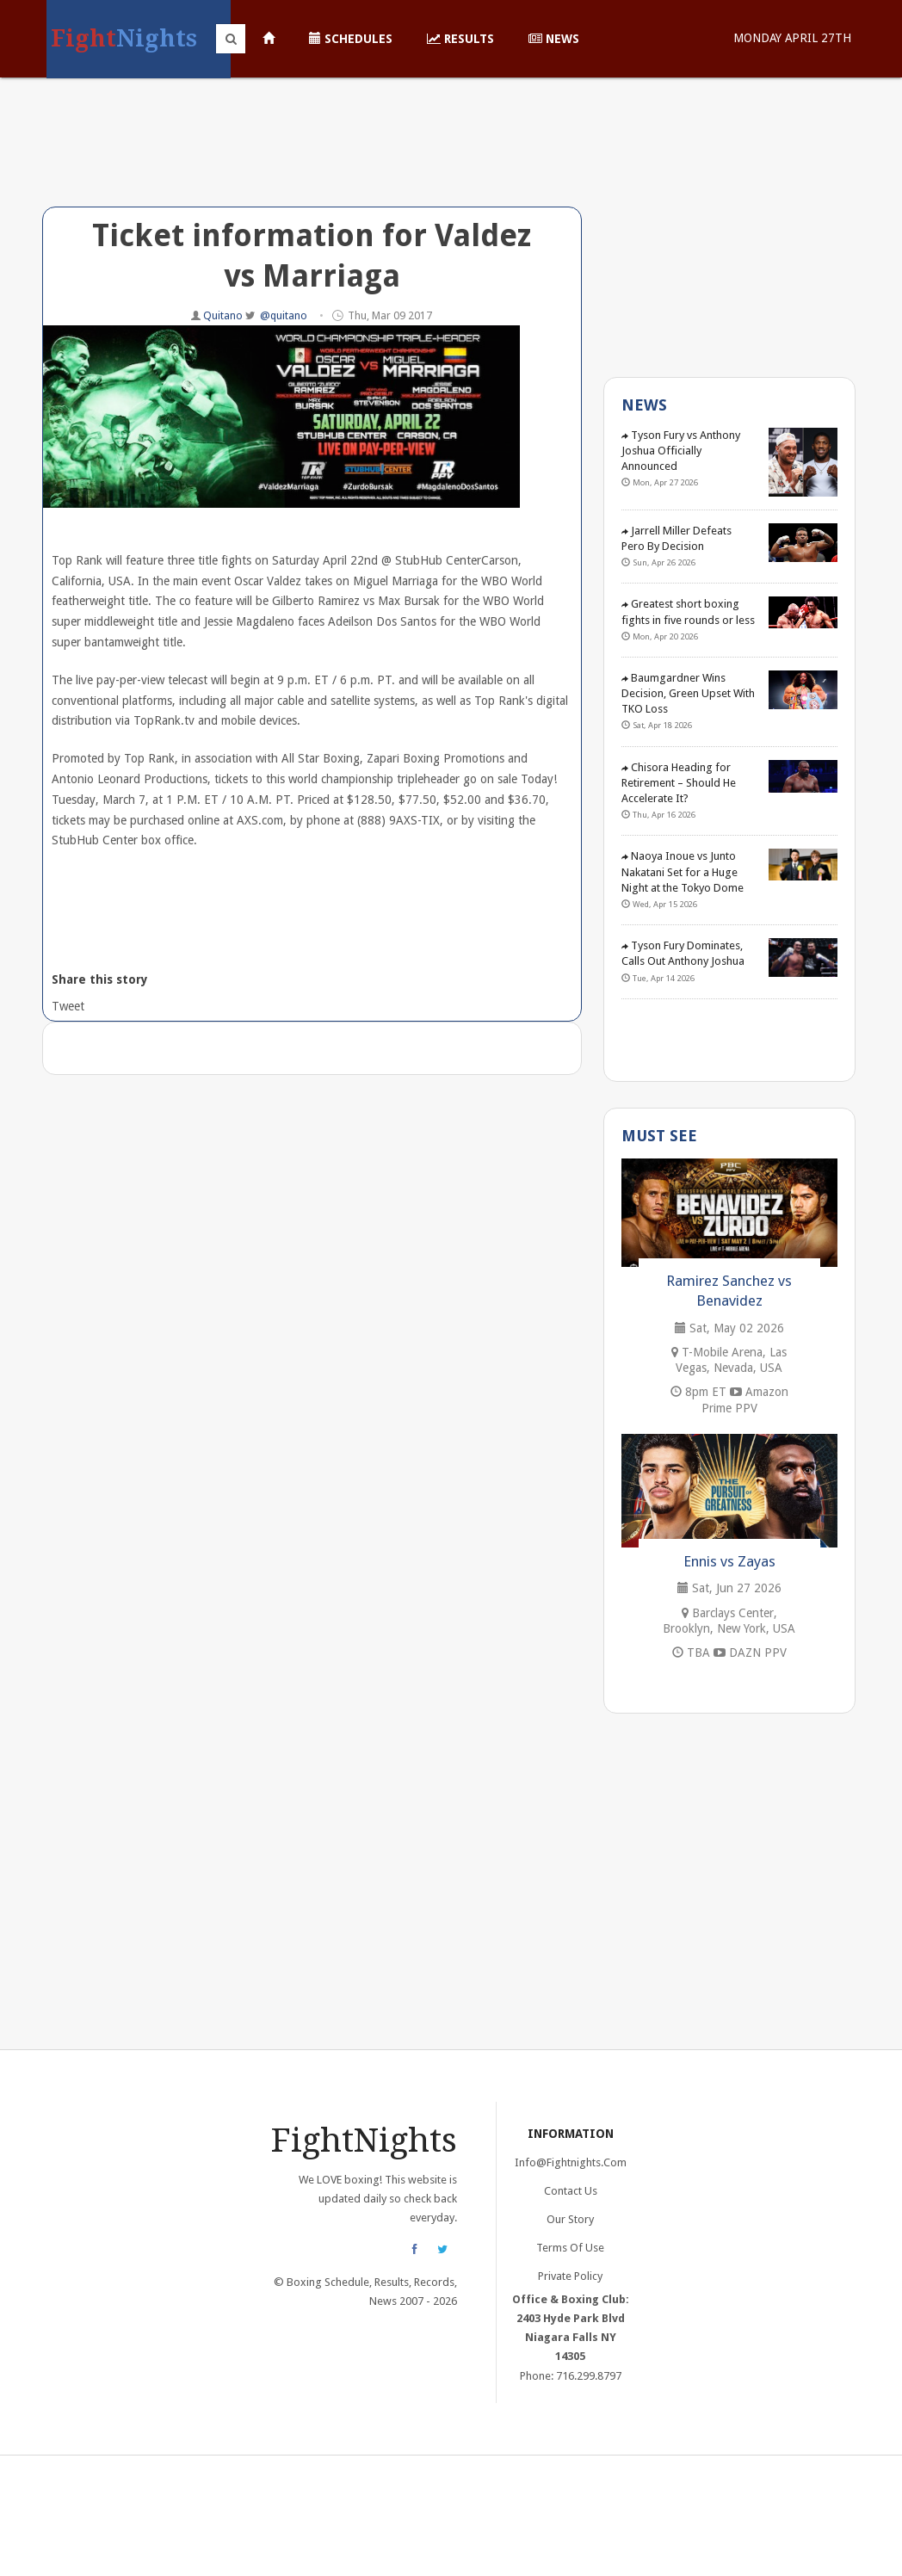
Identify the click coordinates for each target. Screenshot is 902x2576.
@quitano (283, 315)
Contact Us (570, 2190)
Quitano (224, 315)
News (553, 39)
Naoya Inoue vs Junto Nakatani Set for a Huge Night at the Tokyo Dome (682, 871)
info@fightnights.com (571, 2162)
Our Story (570, 2219)
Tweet (67, 1006)
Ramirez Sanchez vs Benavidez (729, 1291)
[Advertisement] (312, 155)
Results (460, 39)
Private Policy (570, 2276)
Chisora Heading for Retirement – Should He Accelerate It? (678, 783)
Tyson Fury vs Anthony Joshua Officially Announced (680, 451)
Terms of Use (570, 2247)
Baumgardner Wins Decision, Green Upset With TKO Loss (688, 693)
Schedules (350, 39)
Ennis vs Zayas (729, 1561)
